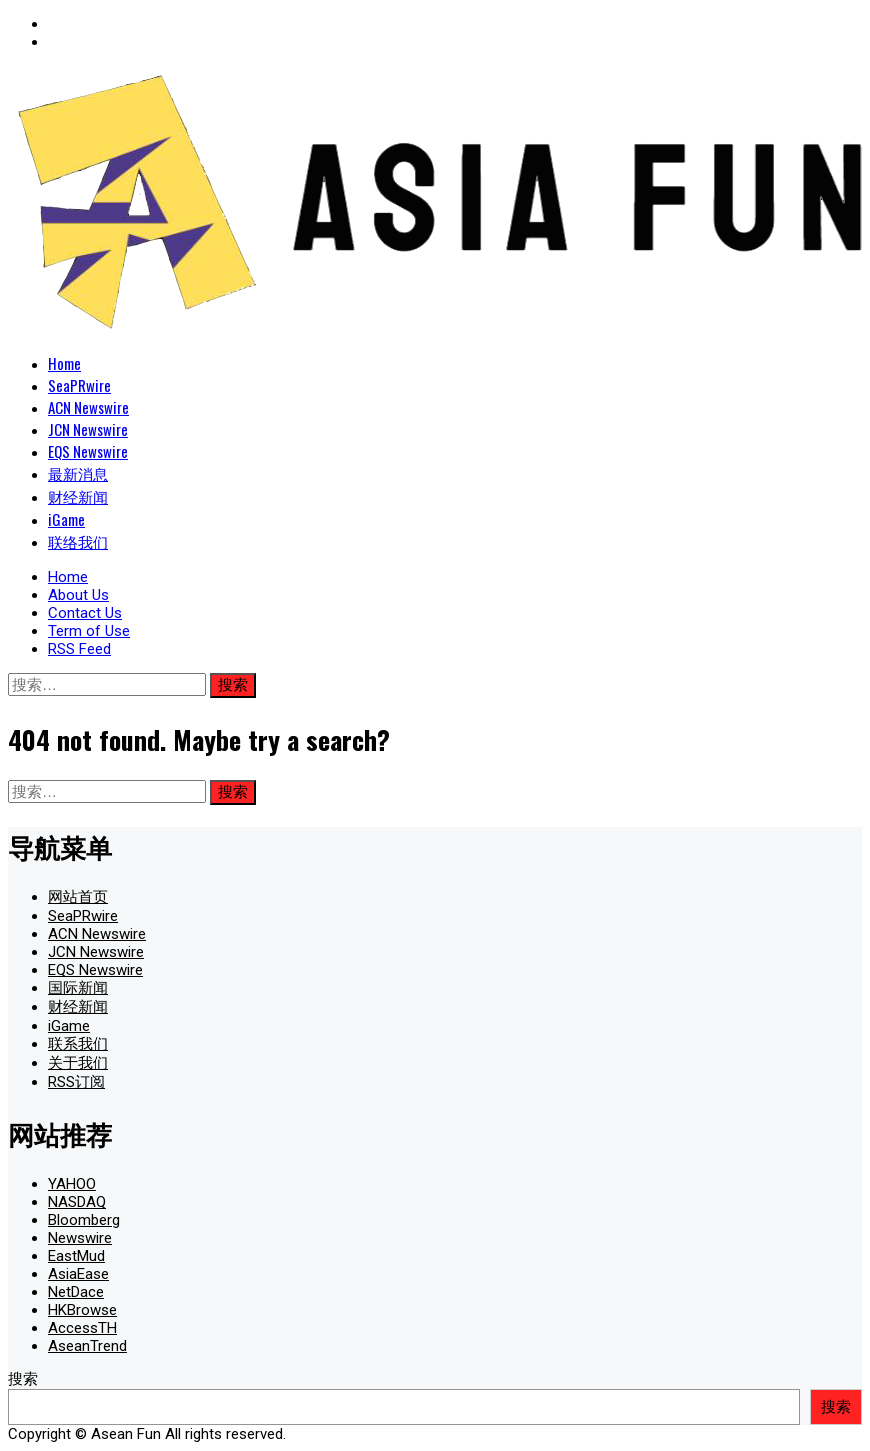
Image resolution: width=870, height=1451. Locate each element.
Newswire (80, 1238)
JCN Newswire (88, 429)
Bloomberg (84, 1220)
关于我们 (78, 1063)
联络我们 (78, 541)
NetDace (76, 1292)
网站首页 (78, 897)
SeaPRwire (79, 385)
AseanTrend (87, 1346)
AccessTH (82, 1328)
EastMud (76, 1256)
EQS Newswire (88, 451)
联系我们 (78, 1044)
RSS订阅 (76, 1082)
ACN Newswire (88, 407)
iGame (66, 519)
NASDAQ (77, 1202)
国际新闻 (78, 988)
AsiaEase (78, 1274)
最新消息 (78, 473)
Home (64, 363)
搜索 (23, 1379)
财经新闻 (78, 496)
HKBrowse (82, 1310)
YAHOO (72, 1184)
